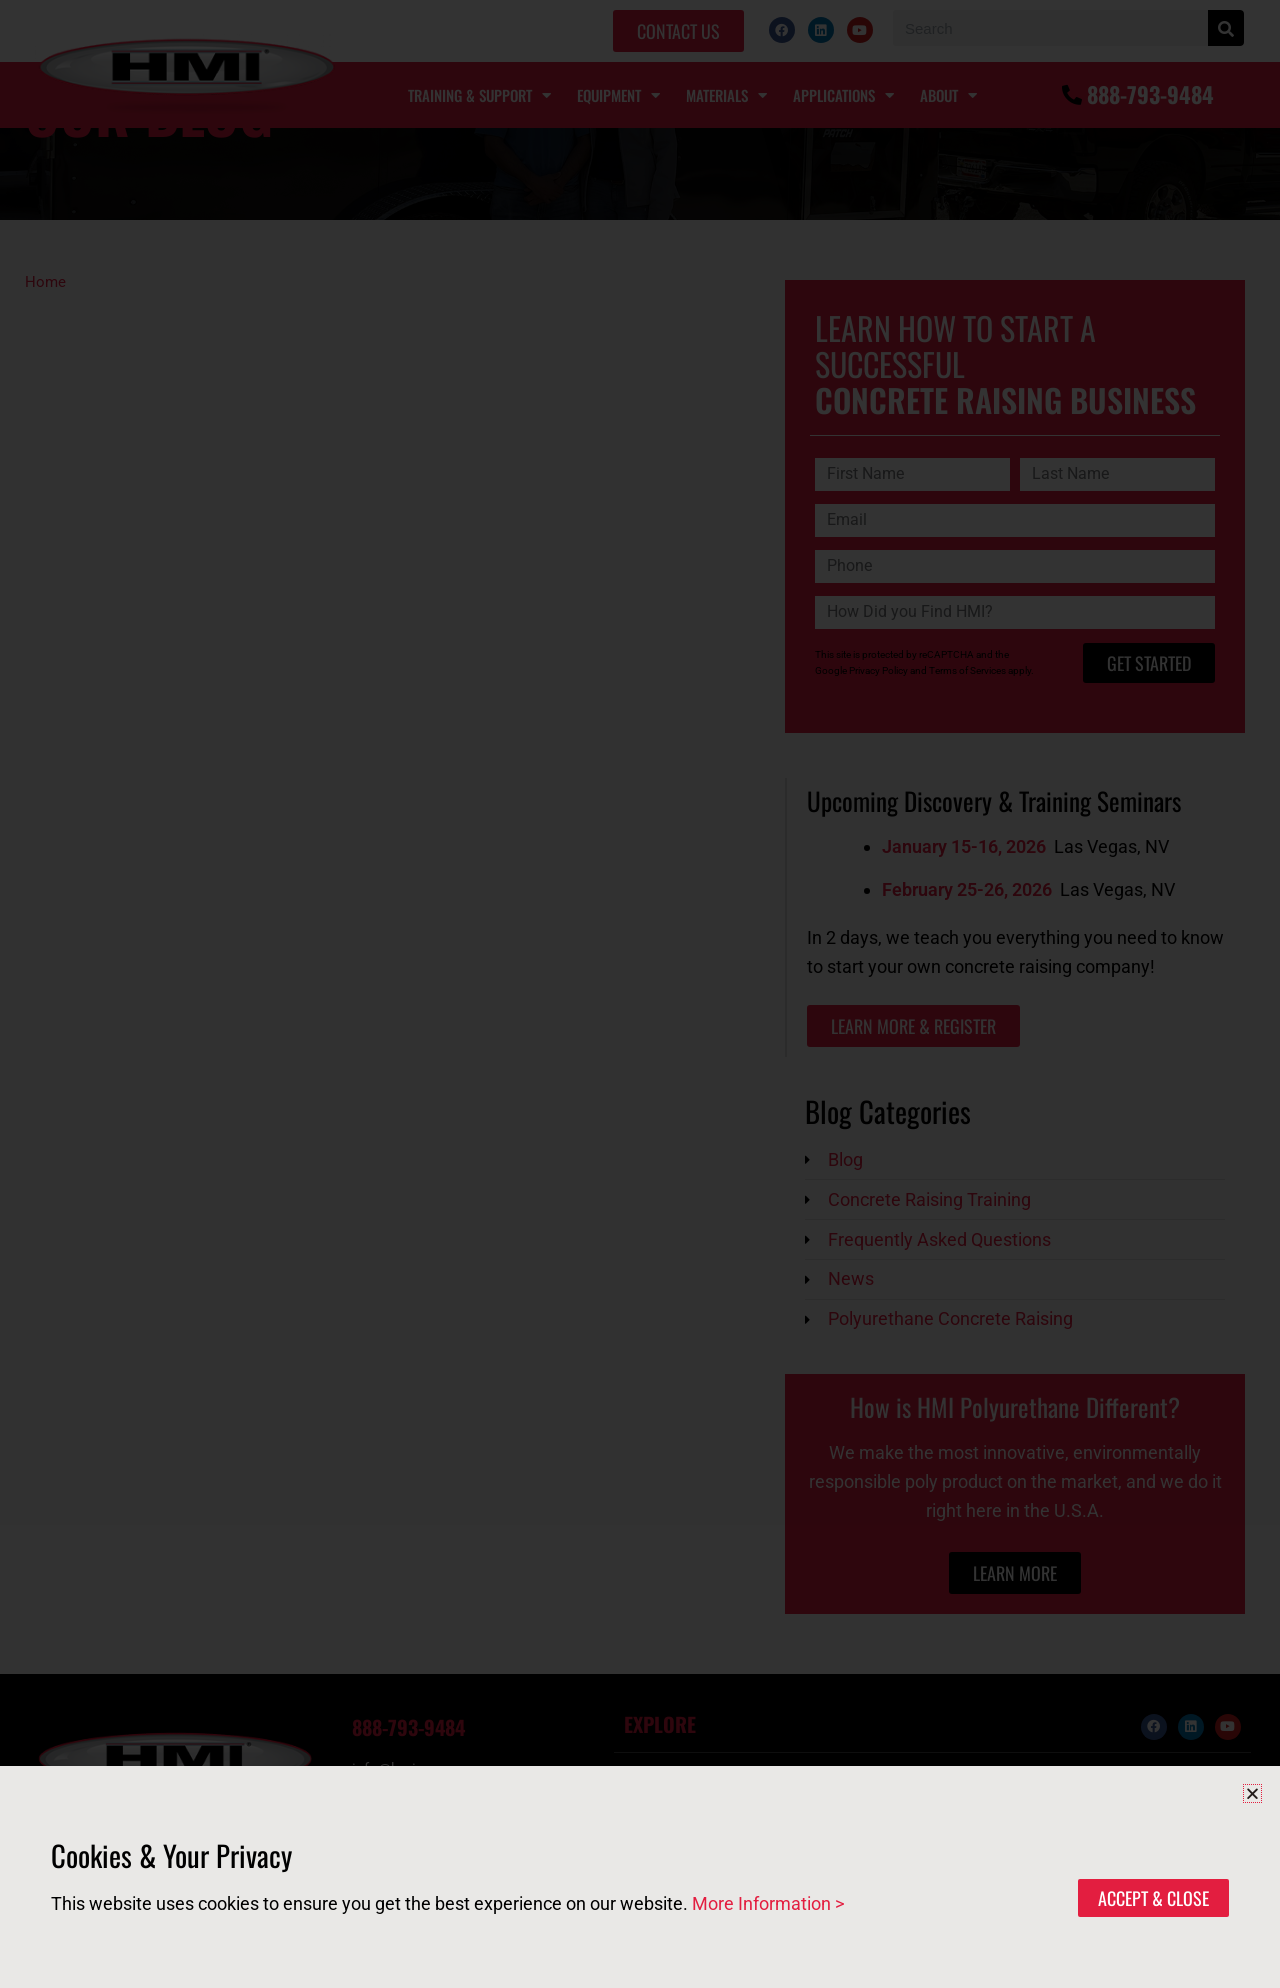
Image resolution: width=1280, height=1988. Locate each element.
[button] (1252, 1793)
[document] (640, 994)
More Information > (768, 1903)
